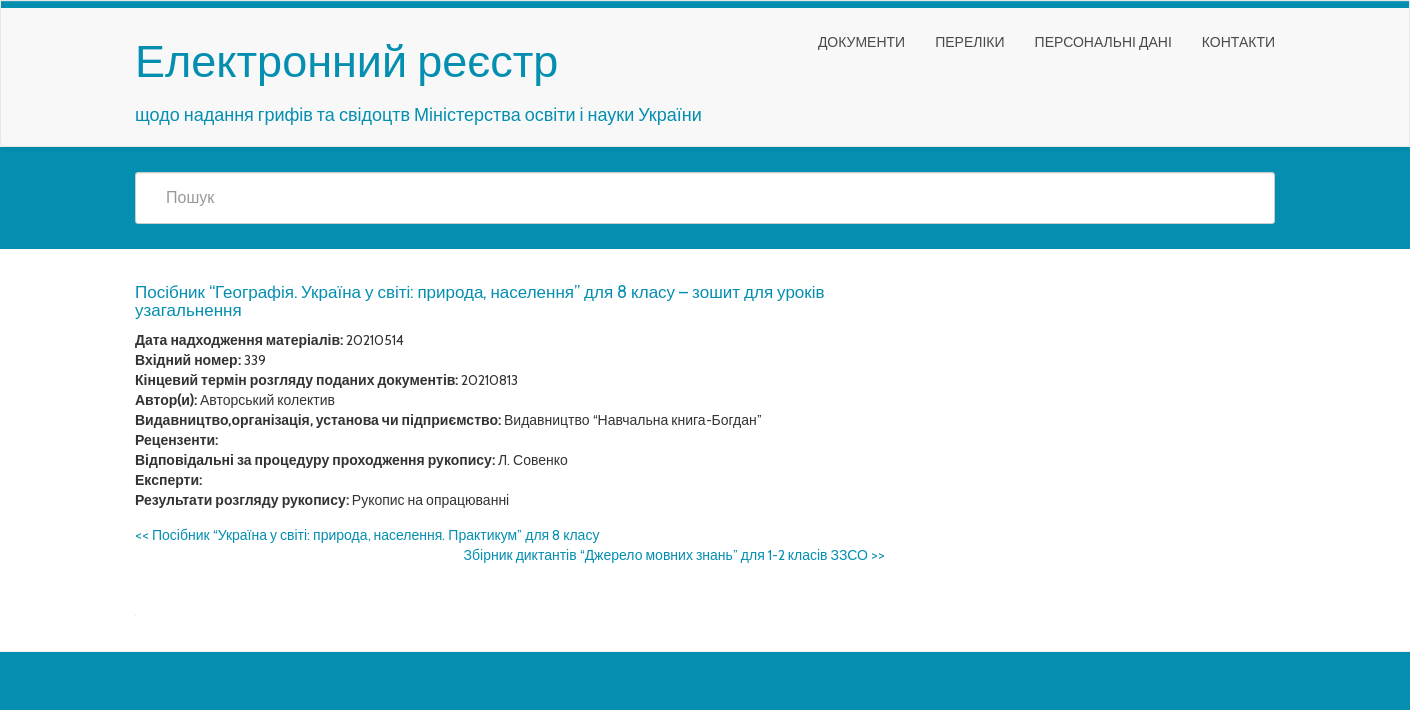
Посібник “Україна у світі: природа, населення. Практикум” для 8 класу (367, 535)
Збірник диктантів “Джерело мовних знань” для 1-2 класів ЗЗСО (674, 555)
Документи (861, 42)
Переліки (969, 42)
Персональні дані (1103, 42)
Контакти (1238, 42)
